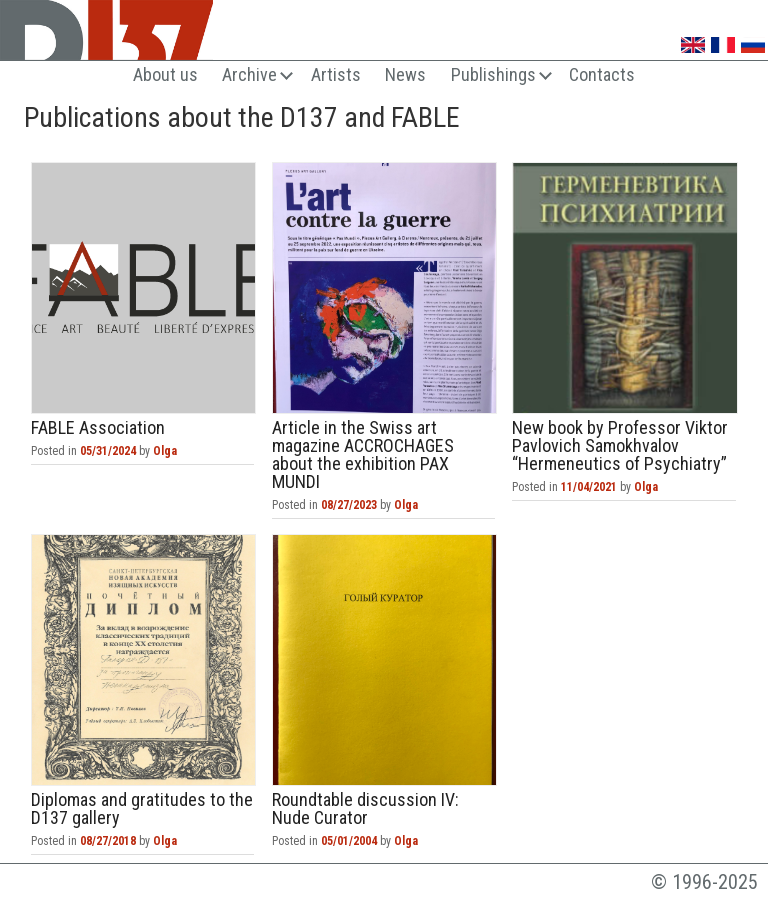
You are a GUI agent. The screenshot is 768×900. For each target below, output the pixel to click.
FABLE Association (143, 288)
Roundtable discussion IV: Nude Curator (384, 660)
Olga (165, 451)
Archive (249, 74)
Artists (336, 74)
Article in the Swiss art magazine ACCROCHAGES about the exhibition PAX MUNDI (384, 288)
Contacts (602, 74)
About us (165, 74)
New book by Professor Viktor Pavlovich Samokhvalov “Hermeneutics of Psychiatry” (624, 288)
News (405, 74)
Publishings (493, 74)
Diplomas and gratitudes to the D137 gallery (143, 660)
